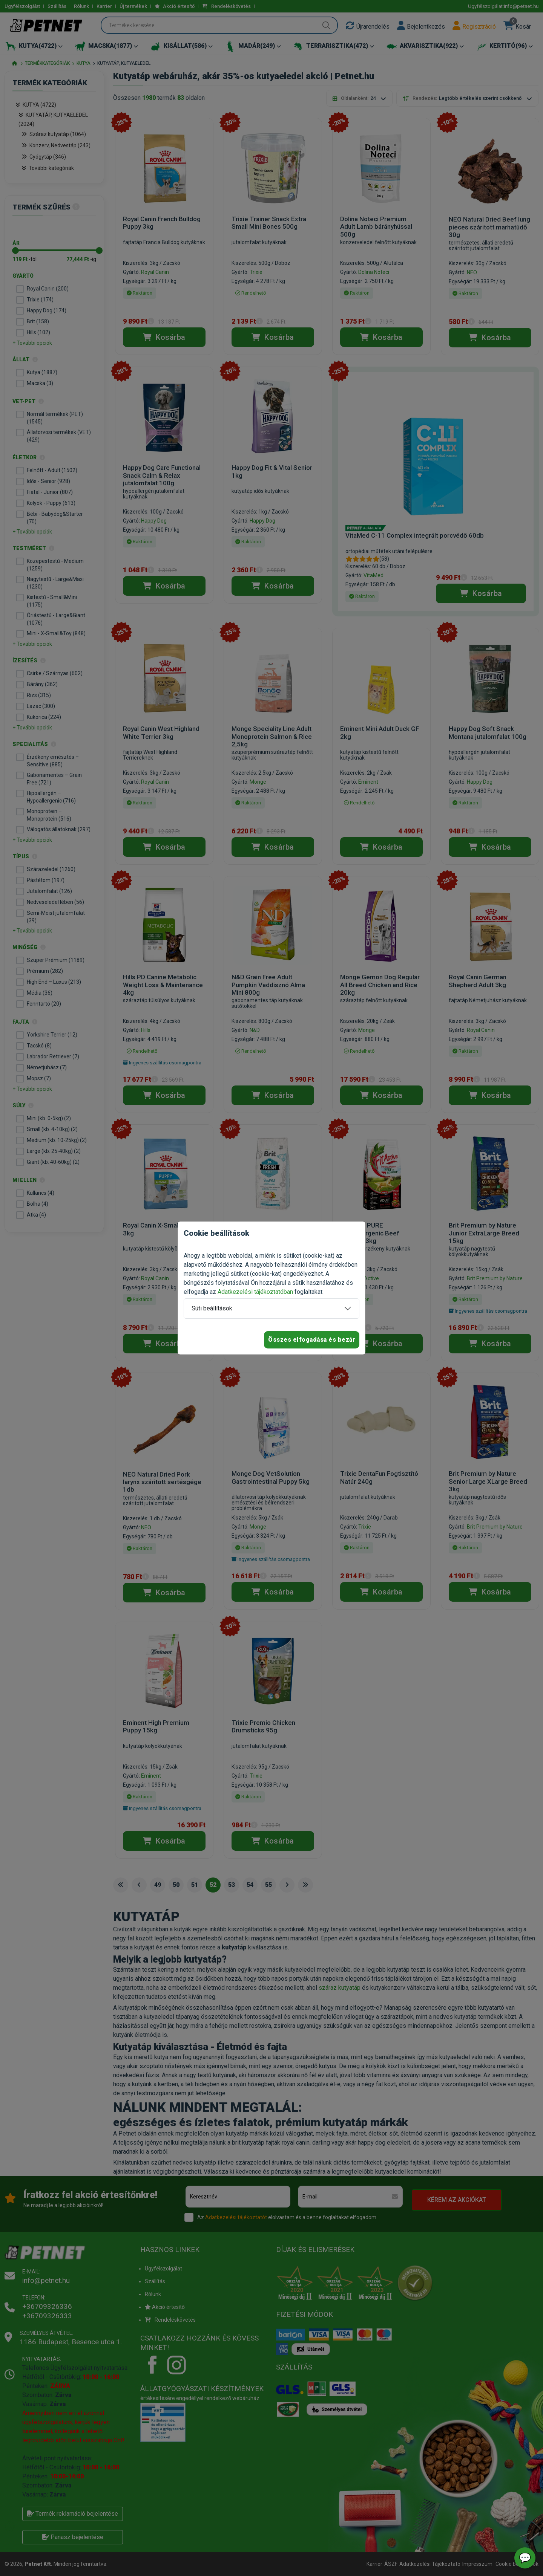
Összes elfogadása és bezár (311, 1339)
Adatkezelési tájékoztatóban (255, 1291)
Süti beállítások (212, 1308)
